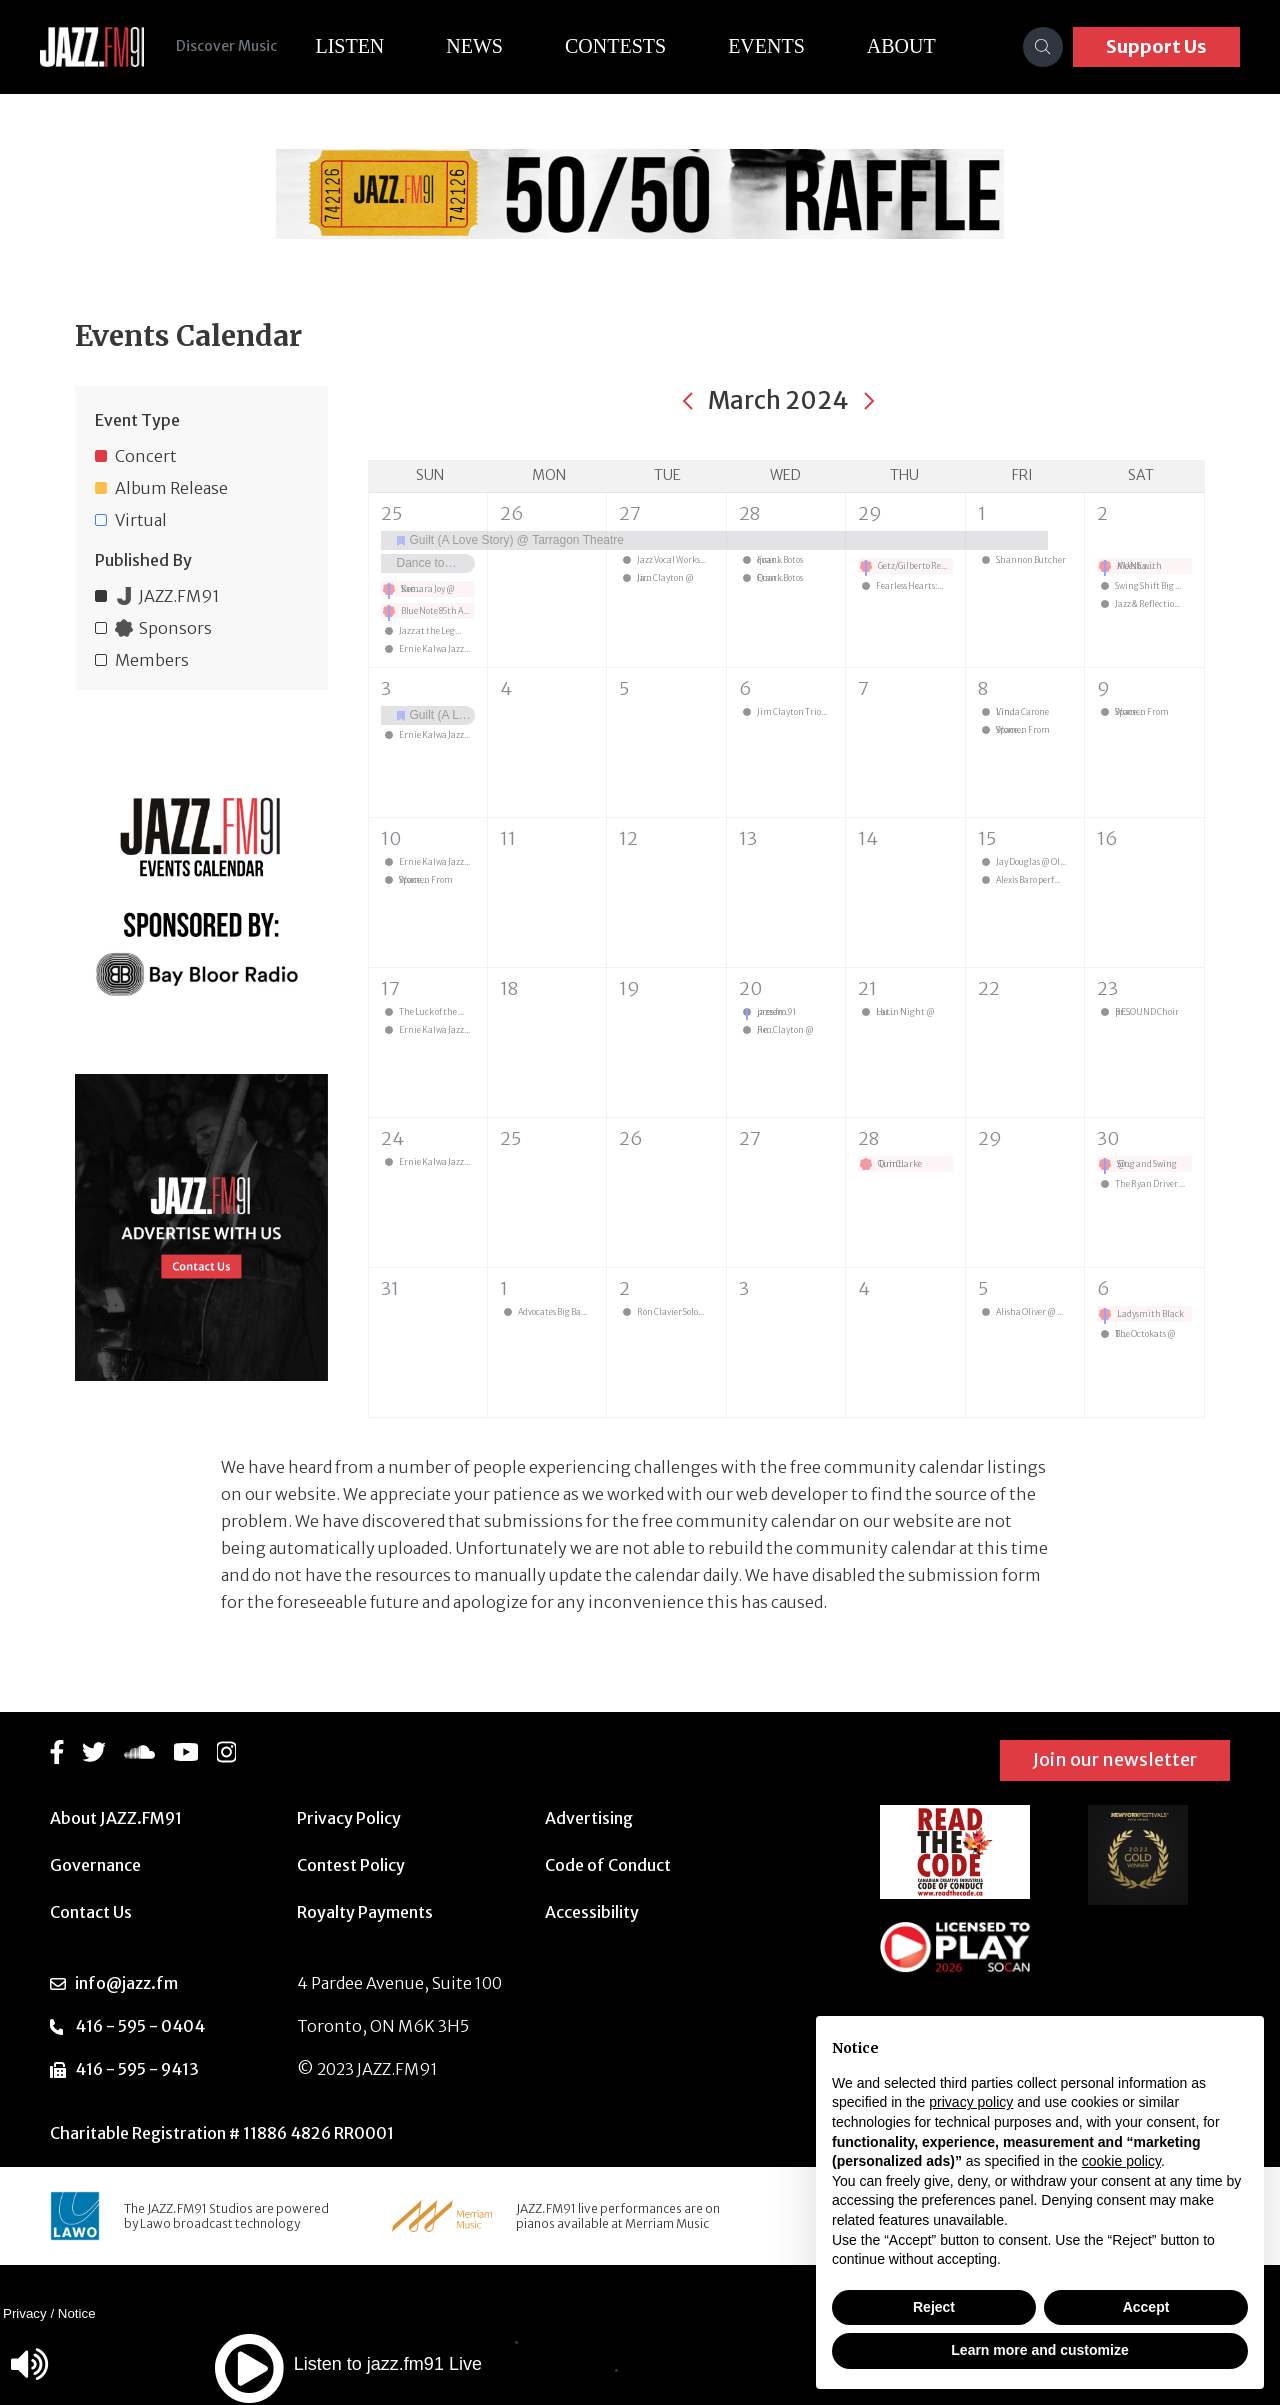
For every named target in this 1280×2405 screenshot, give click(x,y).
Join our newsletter (1115, 1759)
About (901, 46)
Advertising (589, 1818)
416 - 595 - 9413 (137, 2069)
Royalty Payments (365, 1912)
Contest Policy (351, 1865)
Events (766, 46)
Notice (77, 2313)
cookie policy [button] (1121, 2161)
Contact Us (91, 1912)
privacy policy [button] (971, 2102)
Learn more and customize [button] (1039, 2350)
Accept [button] (1146, 2307)
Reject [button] (934, 2307)
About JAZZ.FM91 (116, 1818)
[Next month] (869, 401)
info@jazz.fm (126, 1983)
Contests (615, 46)
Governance (95, 1865)
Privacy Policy (349, 1818)
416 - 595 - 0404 (140, 2026)
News (474, 46)
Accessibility (592, 1912)
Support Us (1156, 46)
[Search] (1043, 47)
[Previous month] (688, 401)
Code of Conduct (608, 1865)
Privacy (25, 2313)
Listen (349, 46)
